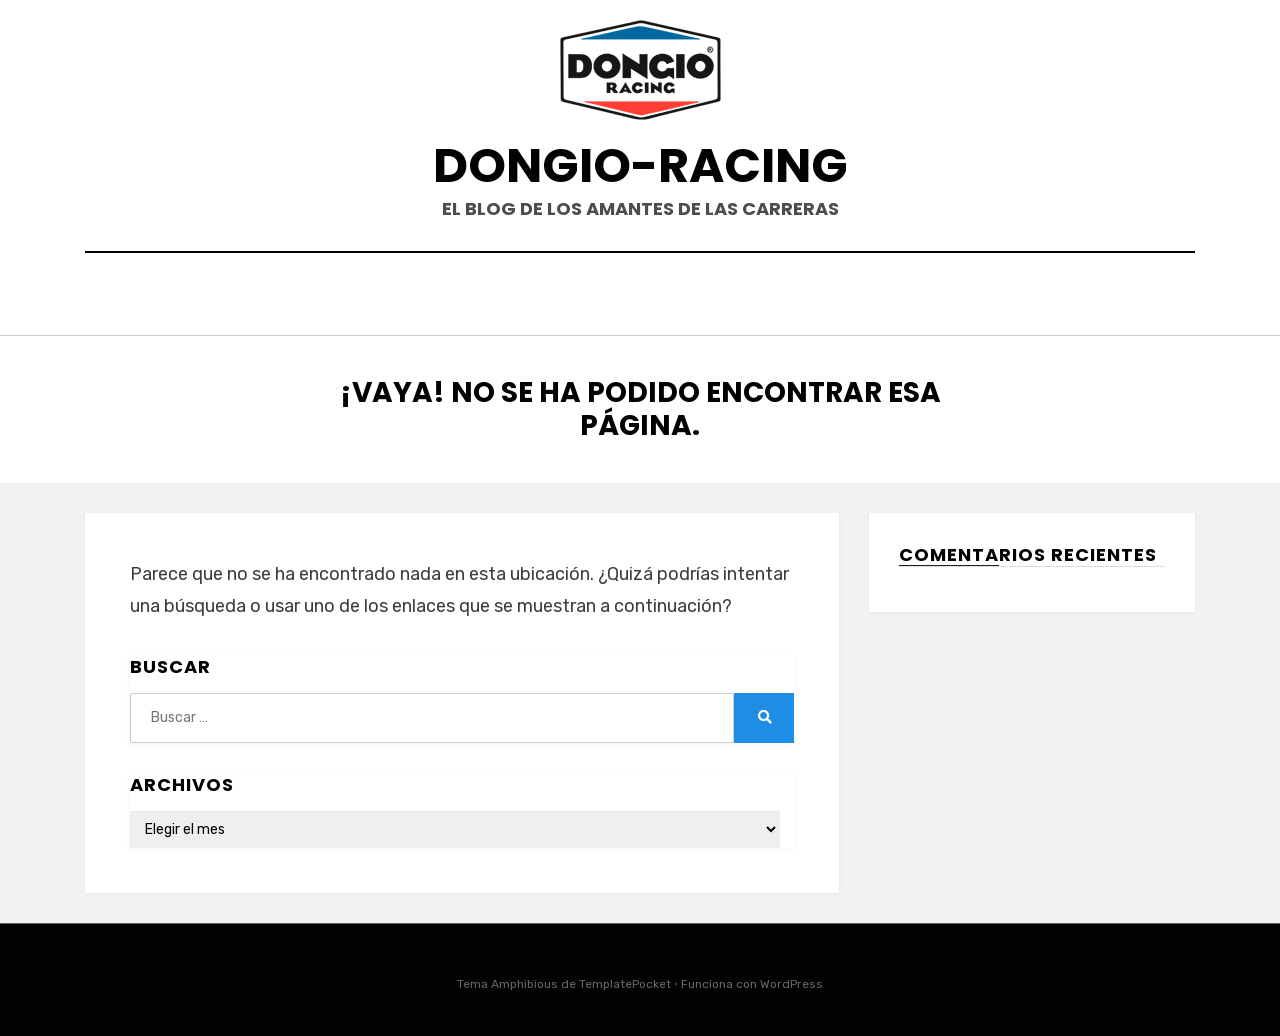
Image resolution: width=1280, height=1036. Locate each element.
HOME (521, 296)
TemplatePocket (625, 980)
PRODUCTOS (732, 296)
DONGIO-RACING (640, 165)
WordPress (791, 980)
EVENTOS (613, 296)
